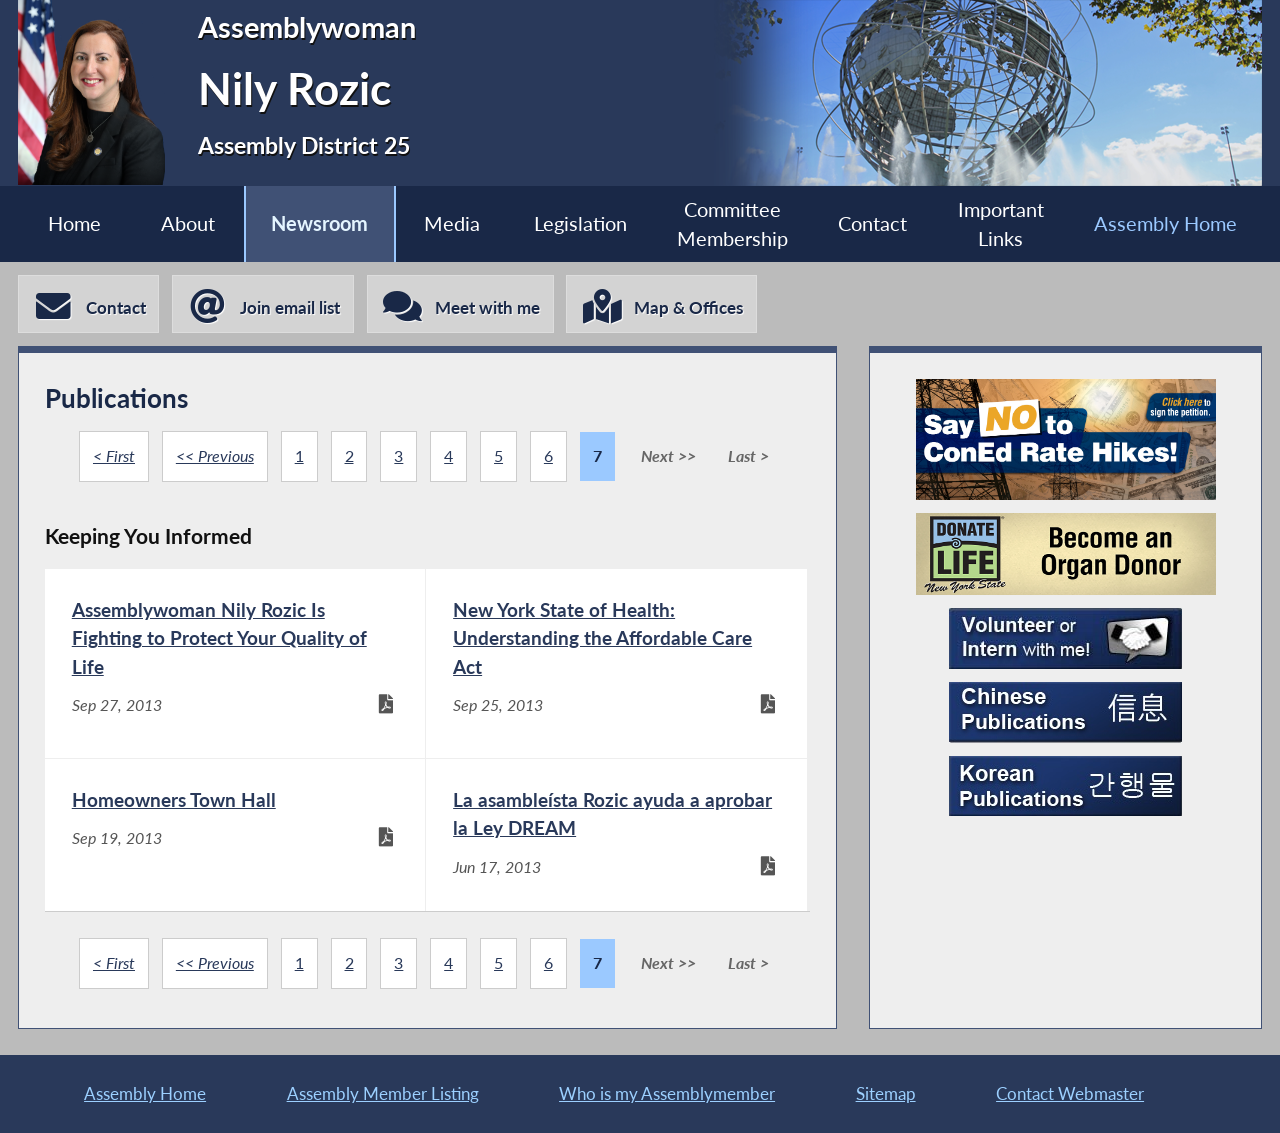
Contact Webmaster (1070, 1093)
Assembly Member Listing (383, 1093)
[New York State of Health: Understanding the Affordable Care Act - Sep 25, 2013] (616, 663)
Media (452, 223)
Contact (872, 223)
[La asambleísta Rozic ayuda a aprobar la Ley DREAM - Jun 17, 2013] (616, 839)
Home (74, 223)
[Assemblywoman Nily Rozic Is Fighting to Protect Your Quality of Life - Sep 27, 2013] (235, 663)
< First (114, 456)
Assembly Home (1165, 223)
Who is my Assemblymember (667, 1093)
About (188, 223)
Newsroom (319, 223)
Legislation (580, 223)
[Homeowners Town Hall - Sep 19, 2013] (235, 839)
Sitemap (886, 1093)
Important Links (1001, 224)
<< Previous (215, 456)
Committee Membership (732, 224)
